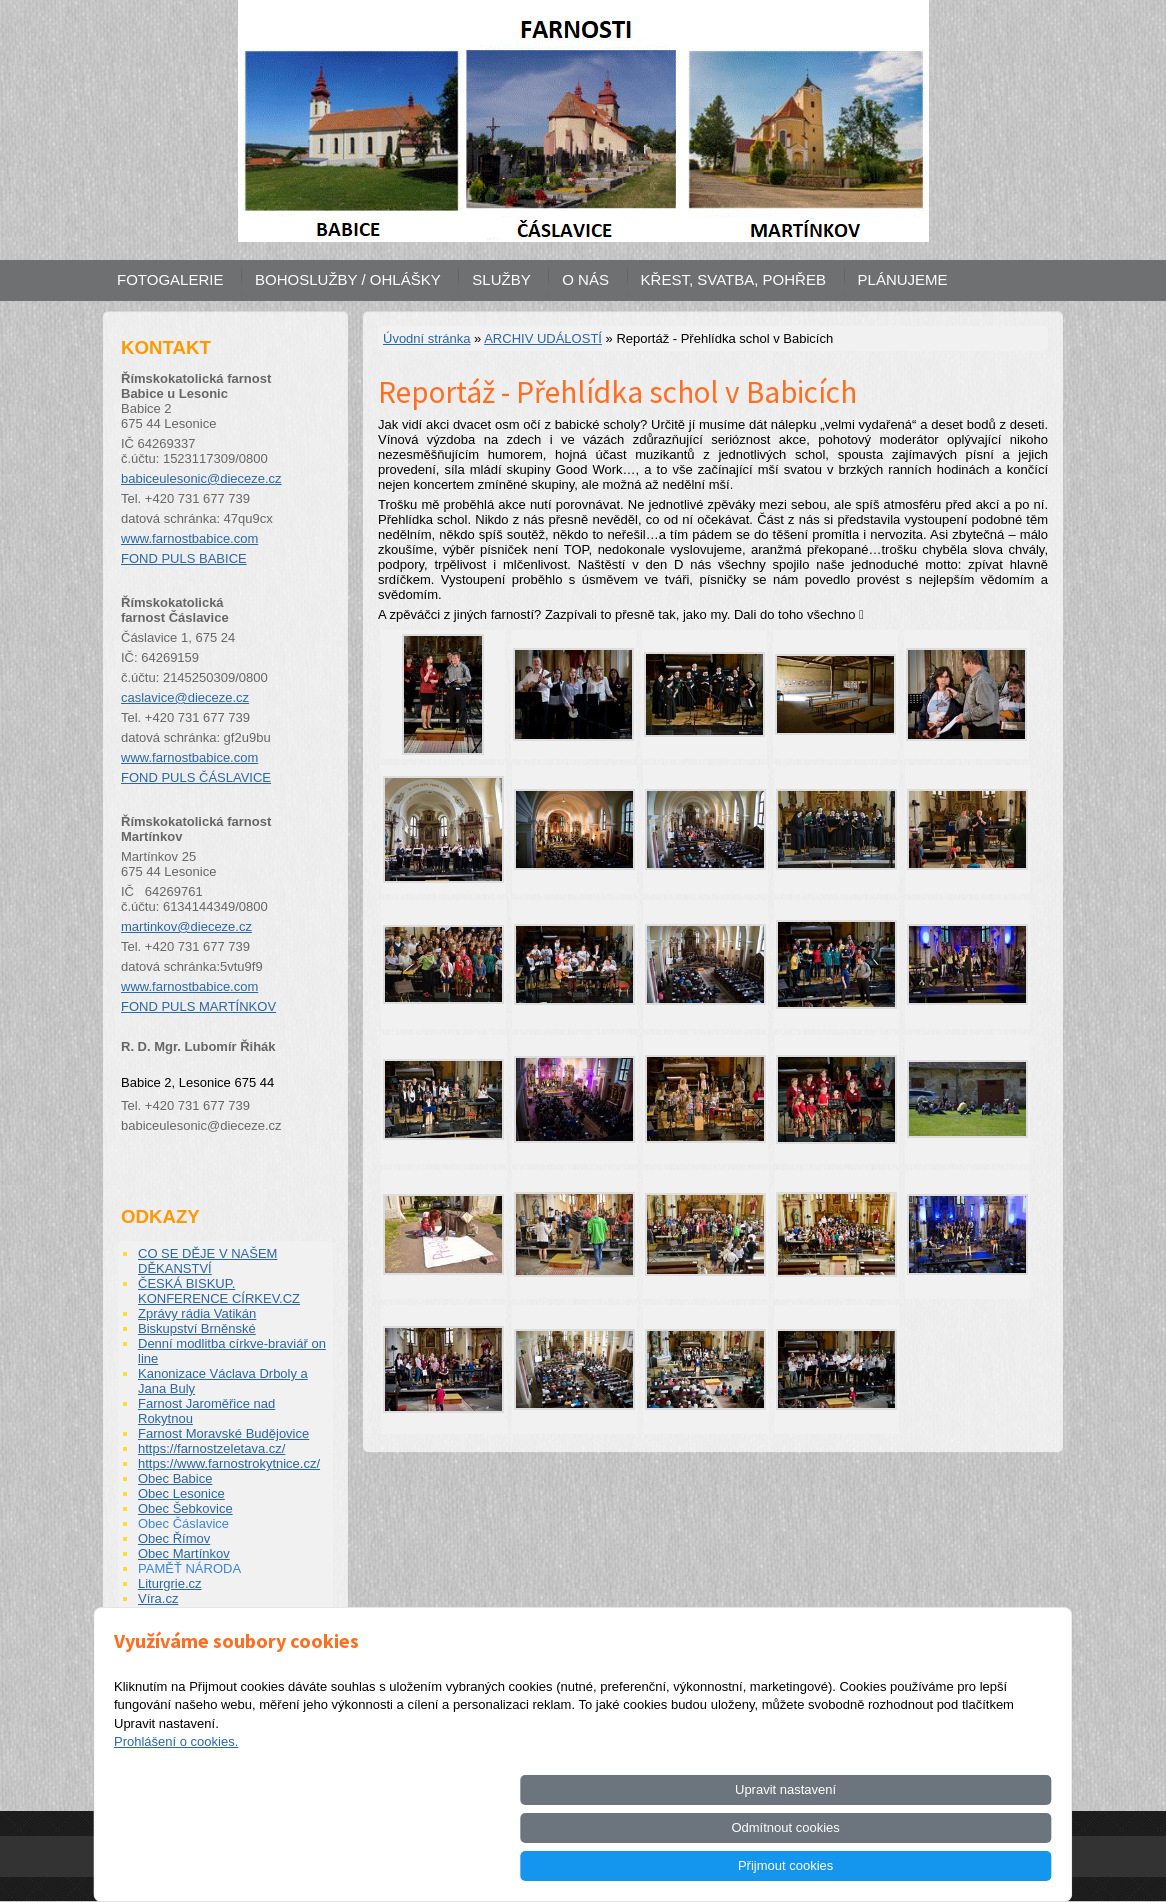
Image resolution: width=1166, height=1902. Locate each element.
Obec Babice (175, 1478)
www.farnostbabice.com (189, 538)
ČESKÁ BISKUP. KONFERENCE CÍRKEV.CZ (219, 1291)
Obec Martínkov (184, 1553)
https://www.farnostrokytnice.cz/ (229, 1463)
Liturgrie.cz (170, 1583)
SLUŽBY (501, 279)
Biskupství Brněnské (197, 1328)
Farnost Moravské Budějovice (223, 1433)
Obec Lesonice (181, 1493)
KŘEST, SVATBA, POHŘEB (733, 279)
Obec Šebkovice (185, 1508)
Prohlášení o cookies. (176, 1817)
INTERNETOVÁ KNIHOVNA (222, 1673)
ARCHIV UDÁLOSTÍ (543, 338)
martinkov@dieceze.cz (186, 926)
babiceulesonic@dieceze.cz (201, 478)
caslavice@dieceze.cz (185, 697)
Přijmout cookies (979, 1865)
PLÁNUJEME (903, 279)
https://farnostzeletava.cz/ (211, 1448)
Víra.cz (158, 1598)
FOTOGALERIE (170, 279)
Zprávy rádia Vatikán (197, 1313)
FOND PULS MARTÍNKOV (198, 1006)
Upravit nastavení (675, 1865)
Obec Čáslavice (183, 1523)
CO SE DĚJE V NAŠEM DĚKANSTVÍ (207, 1261)
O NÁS (585, 279)
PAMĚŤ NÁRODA (189, 1568)
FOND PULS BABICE (184, 558)
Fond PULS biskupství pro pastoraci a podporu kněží (213, 1651)
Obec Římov (174, 1538)
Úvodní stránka (426, 338)
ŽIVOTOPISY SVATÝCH (208, 1628)
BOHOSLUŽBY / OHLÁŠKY (348, 279)
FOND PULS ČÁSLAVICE (196, 777)
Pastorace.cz (175, 1613)
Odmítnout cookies (827, 1865)
